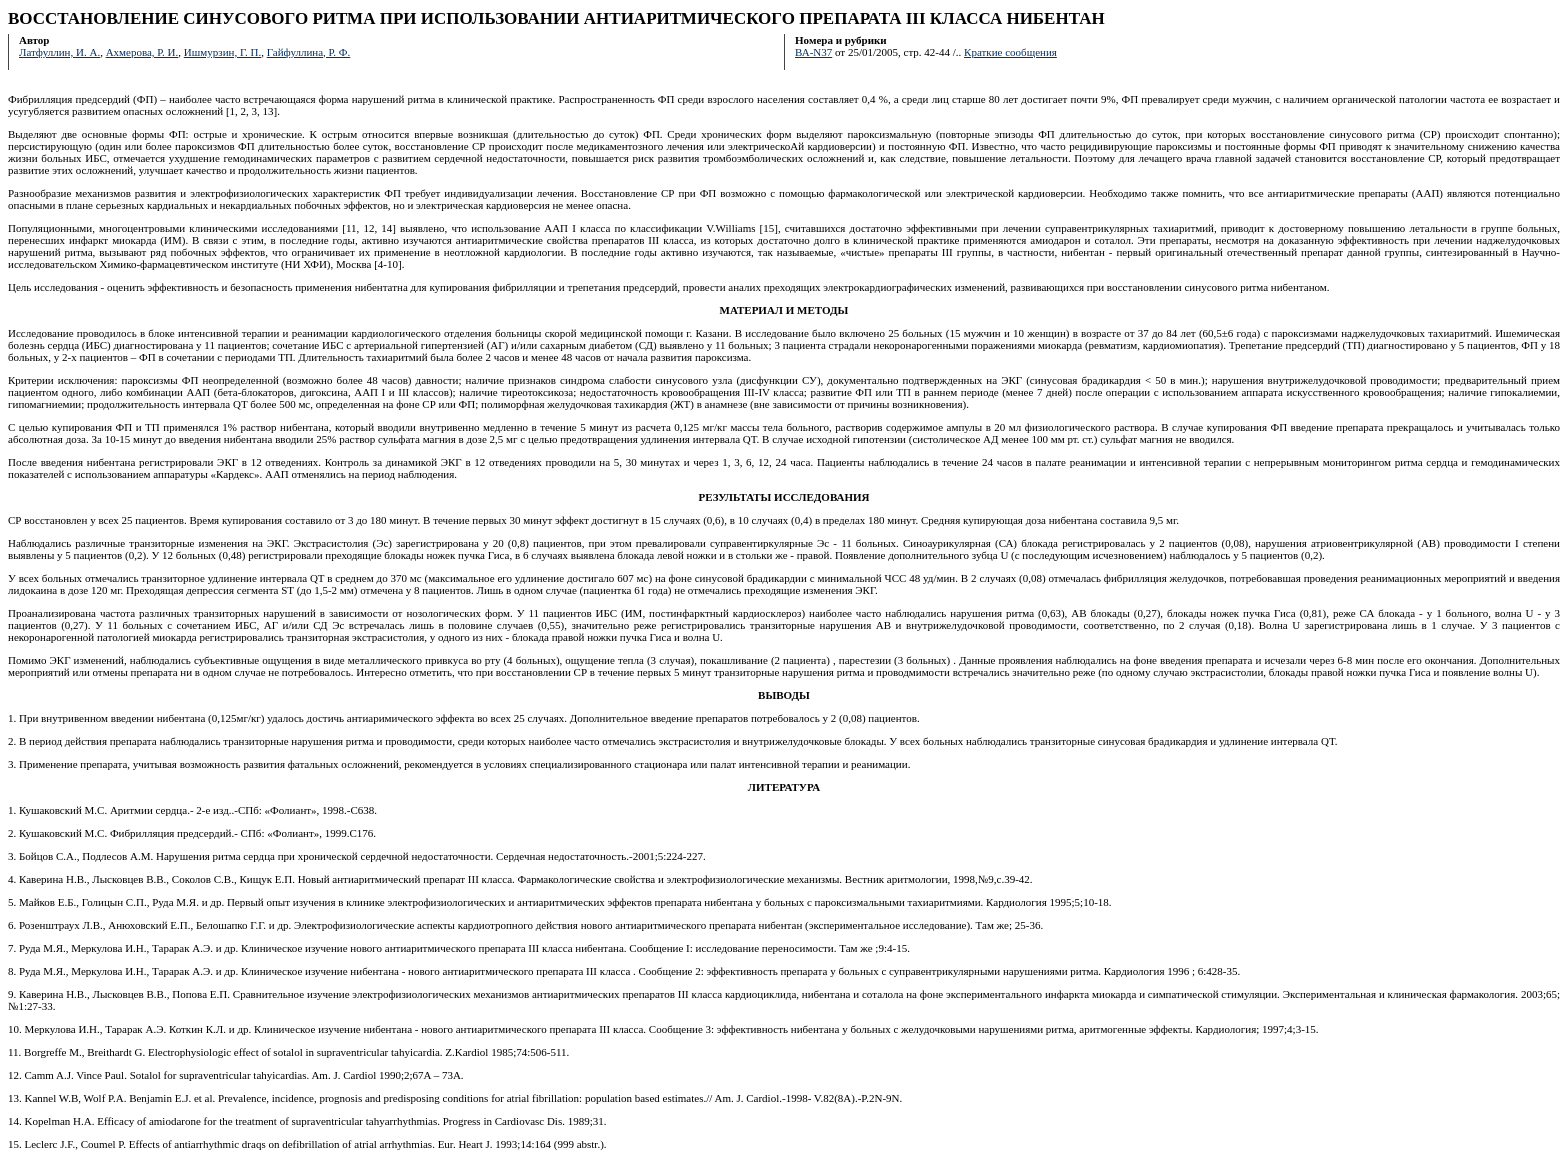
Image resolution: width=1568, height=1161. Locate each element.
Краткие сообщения (1010, 52)
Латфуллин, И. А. (59, 52)
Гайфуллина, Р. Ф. (309, 52)
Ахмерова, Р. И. (142, 52)
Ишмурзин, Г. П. (222, 52)
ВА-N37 (813, 52)
